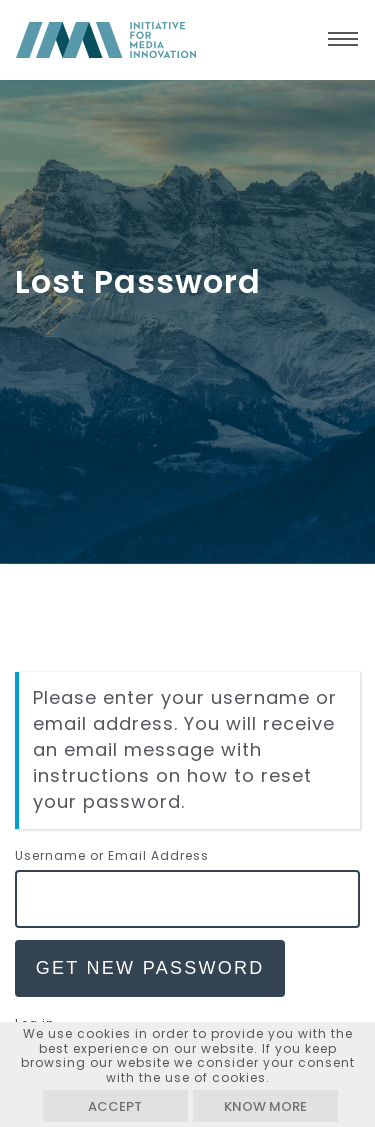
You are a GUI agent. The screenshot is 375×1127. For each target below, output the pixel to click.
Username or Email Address (112, 855)
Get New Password (150, 968)
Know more (265, 1106)
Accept (115, 1106)
